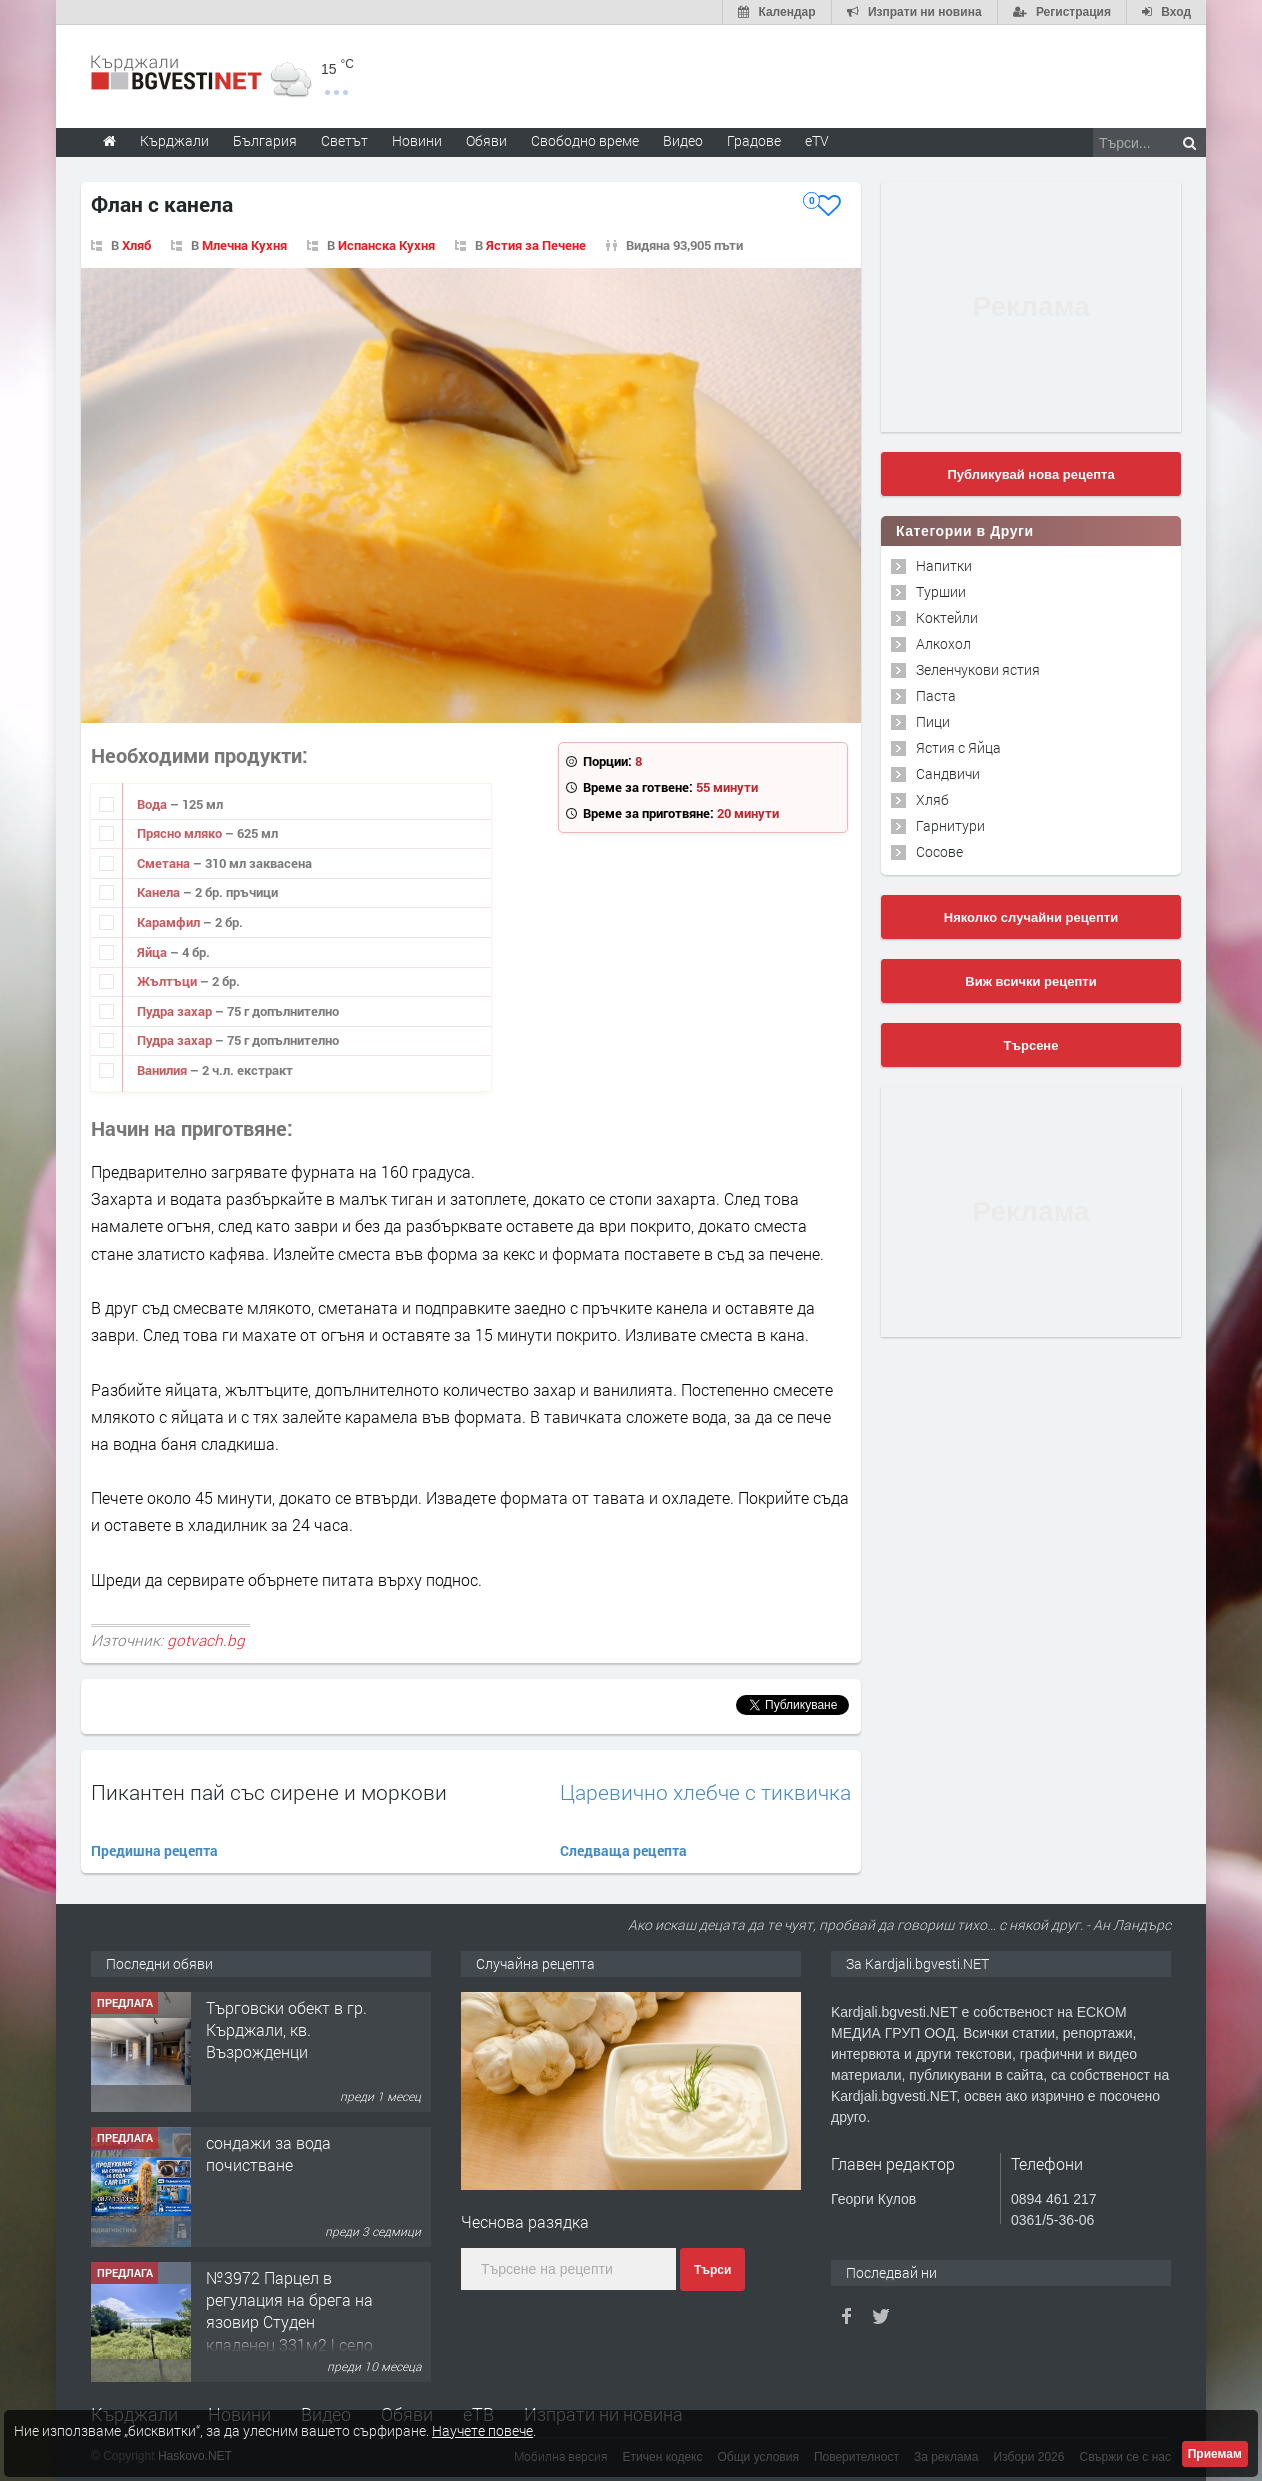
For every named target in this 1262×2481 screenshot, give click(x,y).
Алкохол (943, 643)
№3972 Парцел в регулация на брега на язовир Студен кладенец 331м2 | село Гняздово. (289, 2322)
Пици (933, 721)
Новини (417, 140)
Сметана (165, 863)
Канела (160, 892)
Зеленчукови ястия (978, 669)
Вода (153, 804)
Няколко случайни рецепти (1031, 917)
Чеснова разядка (525, 2221)
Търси (712, 2270)
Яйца (153, 952)
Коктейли (947, 617)
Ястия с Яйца (958, 747)
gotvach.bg (206, 1640)
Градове (754, 140)
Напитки (944, 565)
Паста (936, 695)
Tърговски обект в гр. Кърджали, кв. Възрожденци (286, 2030)
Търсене (1031, 1045)
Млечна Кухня (244, 245)
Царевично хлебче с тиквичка (705, 1792)
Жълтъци (168, 981)
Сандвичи (948, 773)
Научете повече (482, 2430)
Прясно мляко (181, 833)
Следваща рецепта (623, 1850)
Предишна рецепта (154, 1850)
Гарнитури (950, 825)
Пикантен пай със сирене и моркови (269, 1792)
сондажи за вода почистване (268, 2153)
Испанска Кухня (386, 245)
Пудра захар (176, 1011)
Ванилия (163, 1070)
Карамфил (170, 922)
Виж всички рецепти (1030, 981)
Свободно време (585, 140)
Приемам (1215, 2454)
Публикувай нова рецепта (1030, 474)
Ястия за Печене (536, 245)
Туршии (941, 591)
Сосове (939, 851)
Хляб (136, 245)
